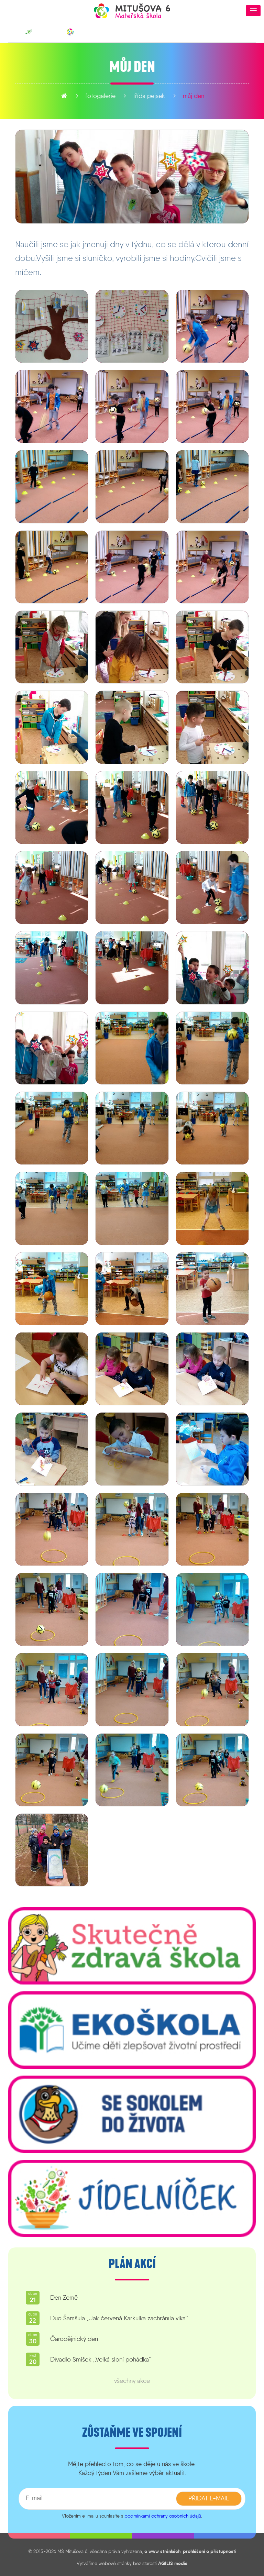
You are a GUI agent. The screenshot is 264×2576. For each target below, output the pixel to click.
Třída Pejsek (149, 96)
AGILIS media (172, 2563)
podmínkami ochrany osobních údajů (162, 2516)
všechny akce (132, 2381)
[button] (253, 10)
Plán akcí (132, 2264)
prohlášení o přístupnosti (209, 2551)
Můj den (193, 96)
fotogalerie (100, 96)
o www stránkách (162, 2551)
